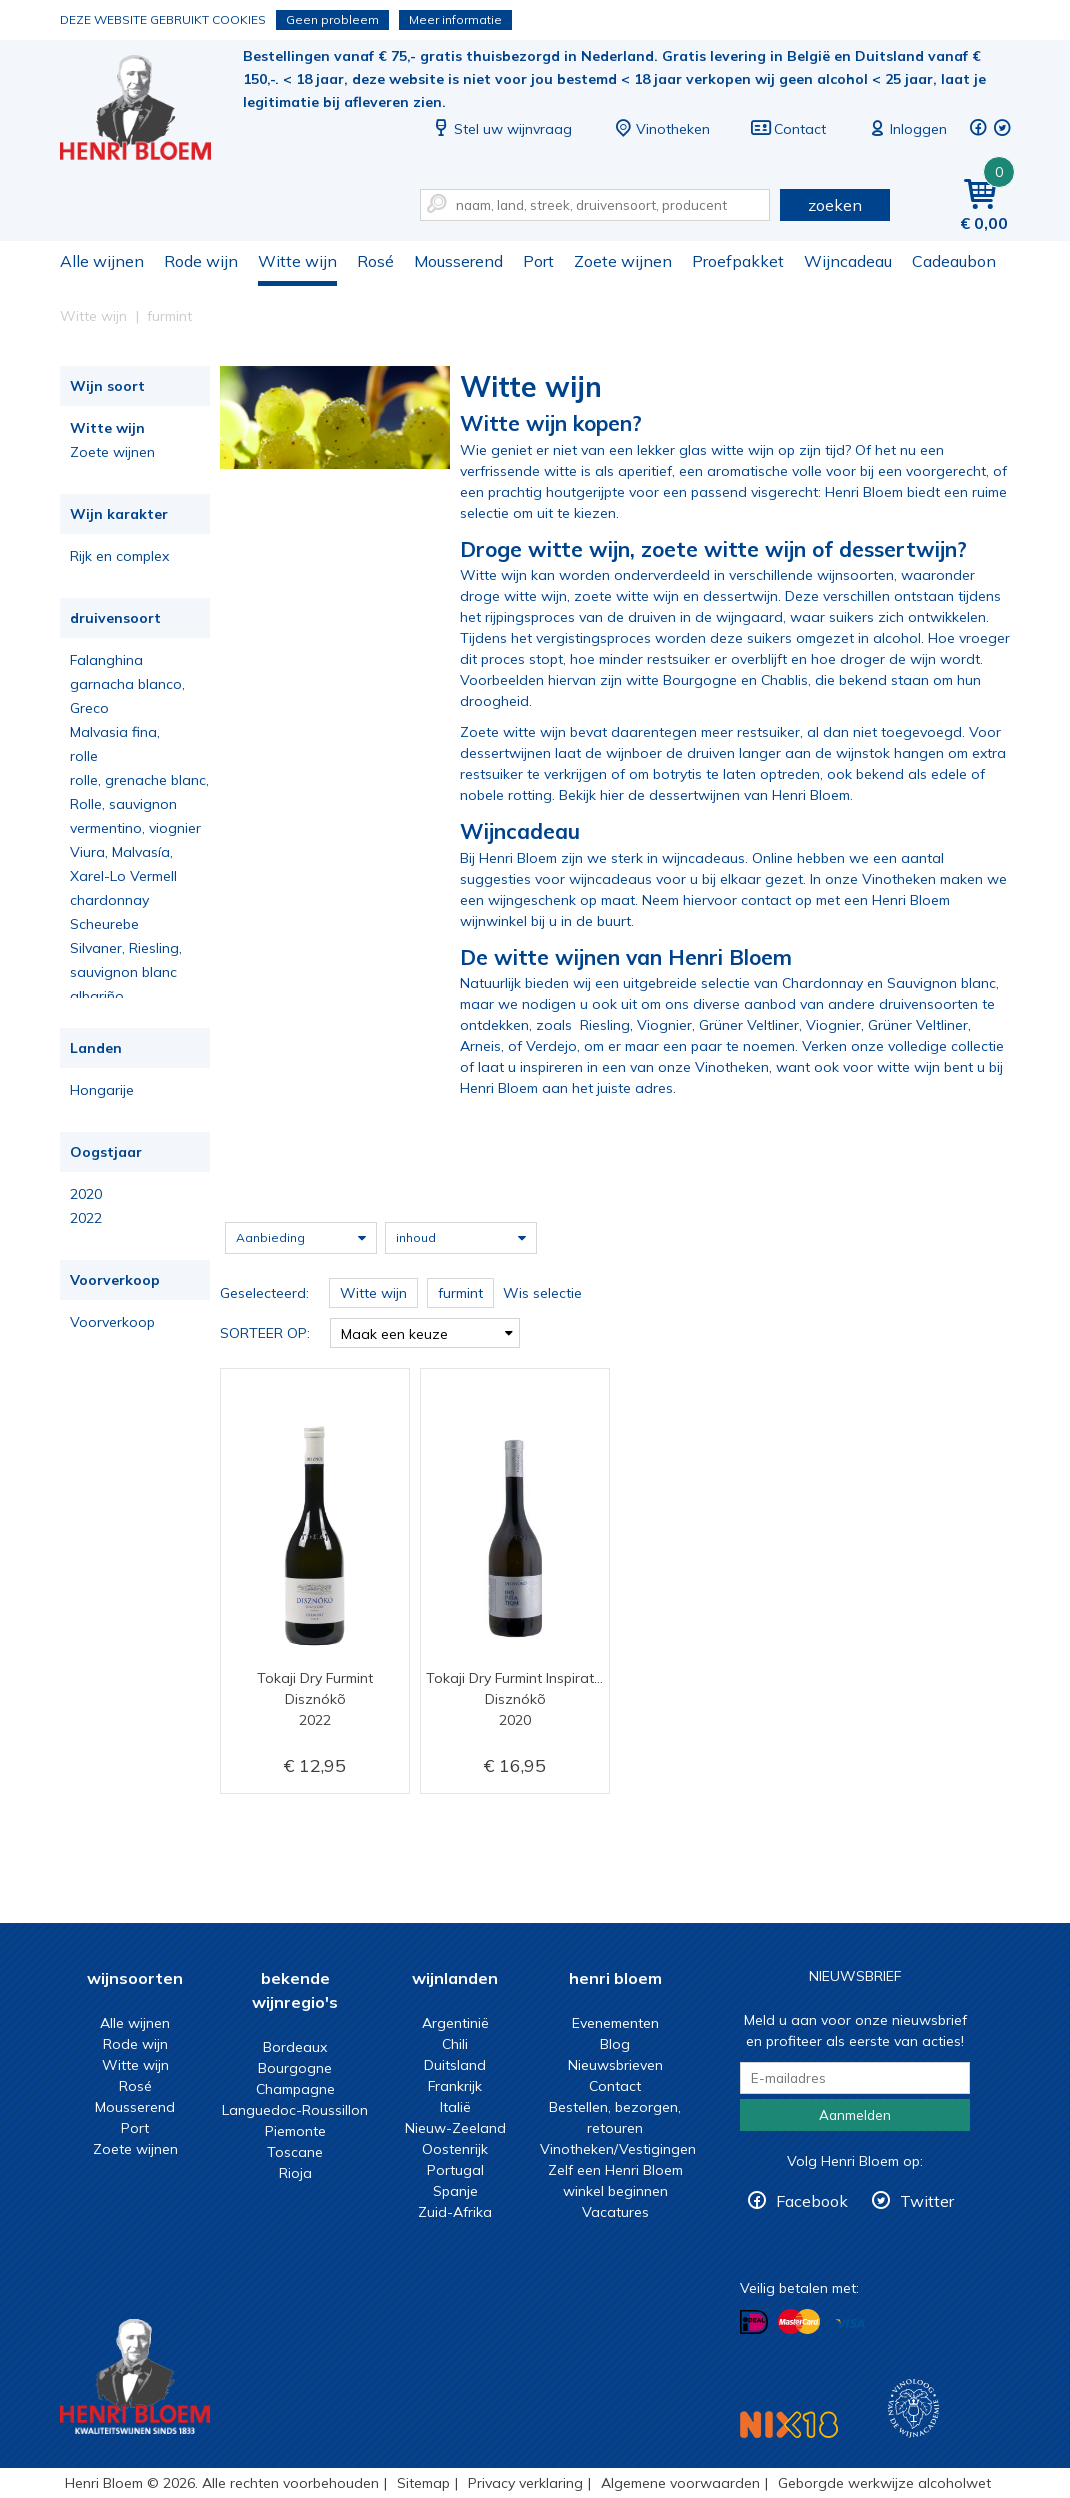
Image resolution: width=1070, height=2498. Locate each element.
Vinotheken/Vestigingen (618, 2149)
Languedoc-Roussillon (295, 2110)
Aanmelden (855, 2115)
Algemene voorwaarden (680, 2483)
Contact (788, 129)
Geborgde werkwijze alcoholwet (884, 2483)
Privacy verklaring (525, 2483)
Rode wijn (201, 261)
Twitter (927, 2201)
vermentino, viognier (135, 828)
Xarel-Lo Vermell (123, 876)
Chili (455, 2044)
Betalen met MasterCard (799, 2322)
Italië (455, 2107)
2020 (86, 1194)
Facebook (812, 2201)
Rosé (375, 261)
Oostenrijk (455, 2149)
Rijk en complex (119, 556)
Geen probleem (332, 19)
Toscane (295, 2152)
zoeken (835, 205)
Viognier (664, 1025)
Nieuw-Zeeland (455, 2128)
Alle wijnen (102, 261)
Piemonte (295, 2131)
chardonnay (109, 900)
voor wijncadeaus (593, 879)
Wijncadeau (848, 261)
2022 (86, 1218)
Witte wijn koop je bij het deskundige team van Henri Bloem (149, 110)
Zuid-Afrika (455, 2212)
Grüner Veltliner (749, 1025)
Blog (615, 2044)
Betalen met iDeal (754, 2322)
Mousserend (458, 261)
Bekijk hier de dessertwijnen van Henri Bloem (704, 795)
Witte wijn (297, 261)
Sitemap (423, 2483)
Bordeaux (295, 2047)
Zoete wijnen (623, 261)
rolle (84, 756)
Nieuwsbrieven (615, 2065)
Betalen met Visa (850, 2323)
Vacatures (615, 2212)
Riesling (605, 1025)
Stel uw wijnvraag (501, 129)
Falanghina (106, 660)
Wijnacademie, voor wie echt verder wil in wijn (913, 2408)
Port (538, 261)
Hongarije (102, 1090)
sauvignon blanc (123, 972)
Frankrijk (455, 2086)
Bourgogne (295, 2068)
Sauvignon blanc (941, 983)
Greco (89, 708)
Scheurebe (104, 924)
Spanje (455, 2191)
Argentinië (455, 2023)
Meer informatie (455, 19)
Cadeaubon (954, 261)
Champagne (295, 2089)
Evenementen (615, 2023)
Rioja (295, 2173)
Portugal (455, 2170)
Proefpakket (738, 261)
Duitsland (455, 2065)
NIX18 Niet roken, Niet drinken (789, 2424)
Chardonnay (822, 983)
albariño (97, 996)
